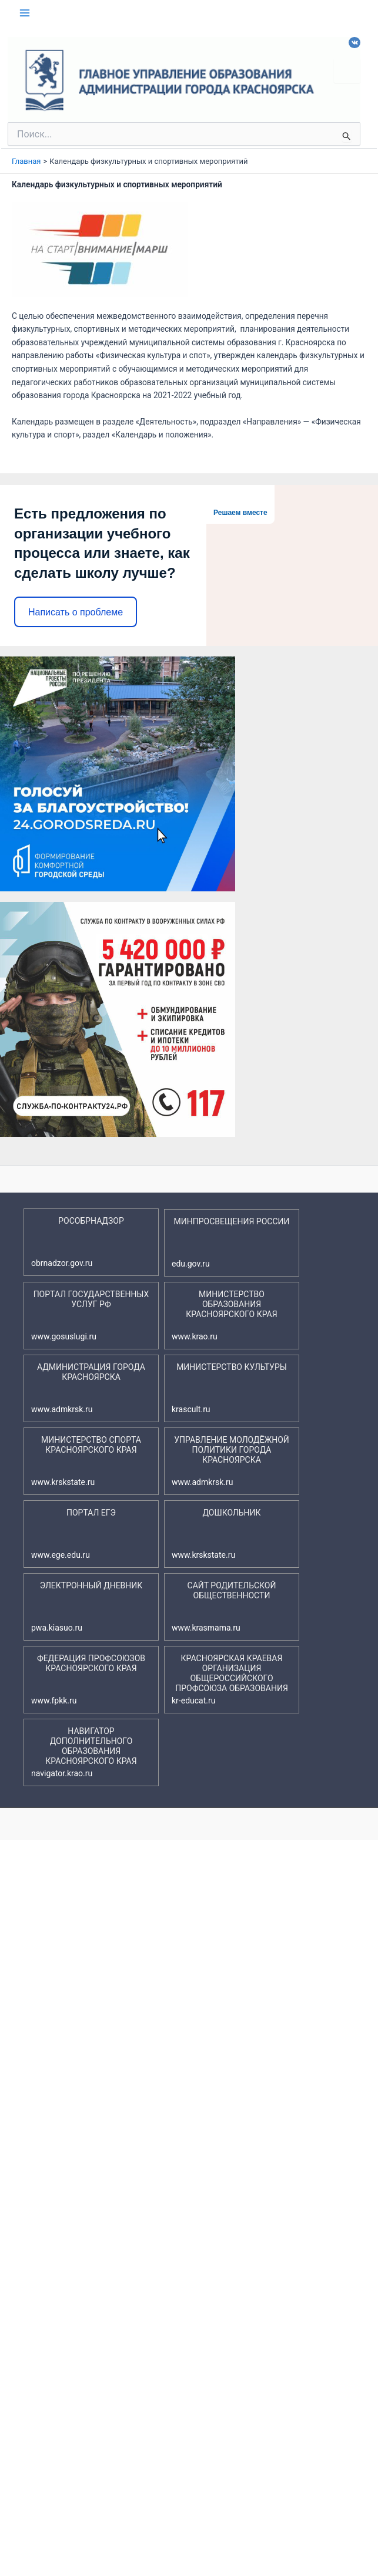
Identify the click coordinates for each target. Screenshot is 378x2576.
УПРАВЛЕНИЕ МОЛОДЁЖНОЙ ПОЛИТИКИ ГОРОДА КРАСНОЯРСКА (230, 1461)
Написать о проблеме (75, 612)
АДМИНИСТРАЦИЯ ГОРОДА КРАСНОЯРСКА (88, 1388)
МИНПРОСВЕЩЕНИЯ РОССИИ (230, 1243)
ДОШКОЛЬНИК (216, 1534)
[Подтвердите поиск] (347, 136)
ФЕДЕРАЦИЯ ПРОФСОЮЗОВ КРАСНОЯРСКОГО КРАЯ (88, 1680)
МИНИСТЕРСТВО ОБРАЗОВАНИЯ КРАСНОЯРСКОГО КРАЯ (224, 1315)
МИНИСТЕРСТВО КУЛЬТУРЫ (229, 1388)
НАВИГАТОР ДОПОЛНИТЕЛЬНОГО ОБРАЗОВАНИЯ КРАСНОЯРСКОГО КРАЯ (84, 1752)
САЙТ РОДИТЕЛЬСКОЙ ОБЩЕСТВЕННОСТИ (224, 1607)
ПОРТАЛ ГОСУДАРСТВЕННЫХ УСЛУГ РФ (90, 1315)
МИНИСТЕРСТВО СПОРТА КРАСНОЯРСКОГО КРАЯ (86, 1461)
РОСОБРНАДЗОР (77, 1242)
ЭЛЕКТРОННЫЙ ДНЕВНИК (86, 1607)
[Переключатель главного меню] (24, 13)
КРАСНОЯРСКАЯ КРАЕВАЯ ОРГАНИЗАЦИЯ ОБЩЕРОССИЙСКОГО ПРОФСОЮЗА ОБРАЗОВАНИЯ (230, 1680)
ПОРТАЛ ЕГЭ (73, 1534)
